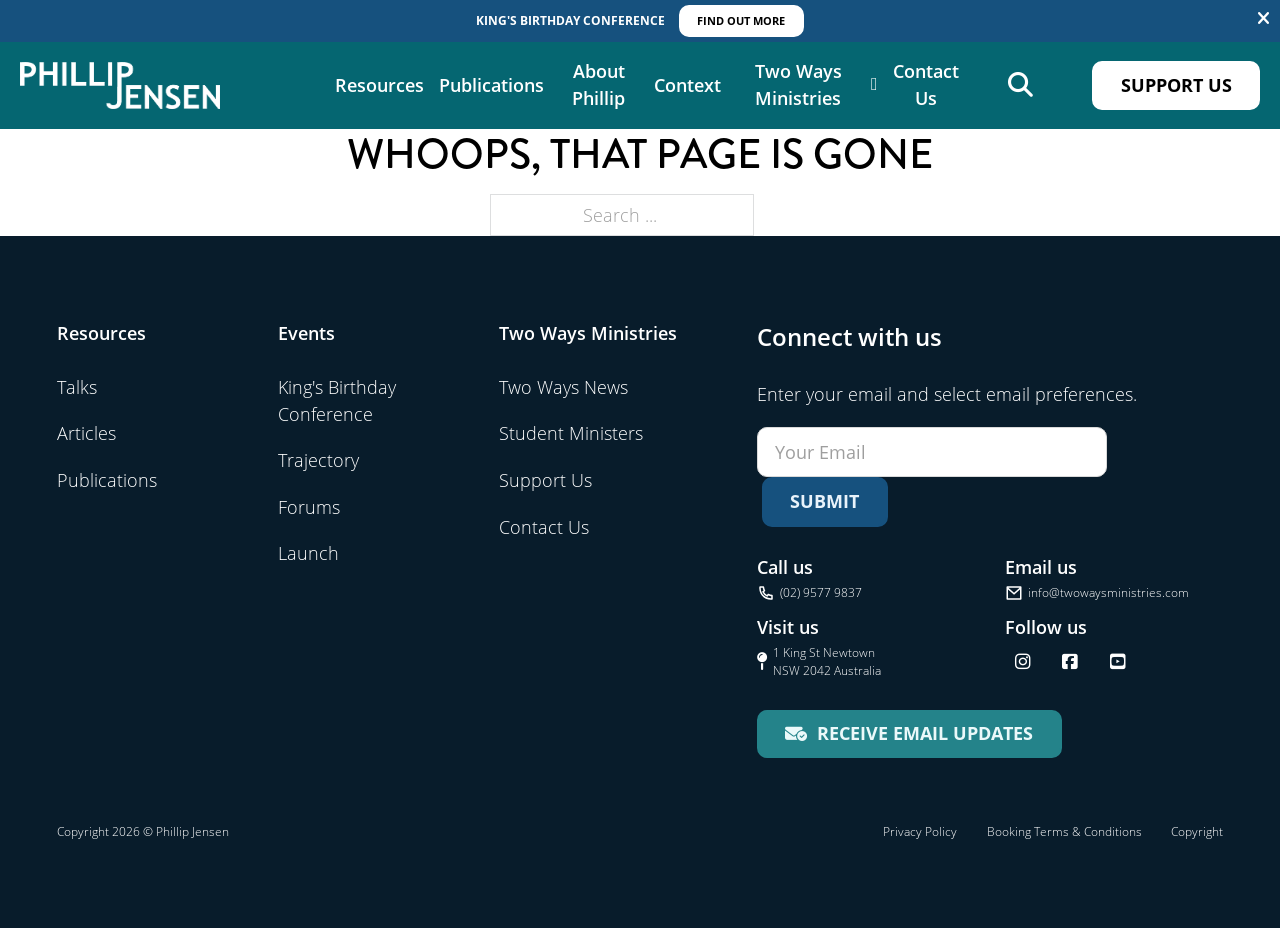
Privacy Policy (920, 831)
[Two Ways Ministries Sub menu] (874, 85)
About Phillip (598, 85)
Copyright (1197, 831)
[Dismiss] (1263, 19)
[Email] (932, 452)
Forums (309, 507)
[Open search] (1020, 85)
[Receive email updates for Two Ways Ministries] (909, 734)
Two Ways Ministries (798, 85)
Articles (86, 433)
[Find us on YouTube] (1118, 662)
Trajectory (318, 460)
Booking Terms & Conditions (1064, 831)
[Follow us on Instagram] (1023, 662)
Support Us (1176, 85)
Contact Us (926, 85)
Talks (77, 387)
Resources (379, 85)
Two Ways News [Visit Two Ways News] (563, 387)
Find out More (741, 20)
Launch (308, 553)
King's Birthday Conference (337, 400)
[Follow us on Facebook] (1070, 662)
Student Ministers (571, 433)
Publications (491, 85)
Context (687, 85)
